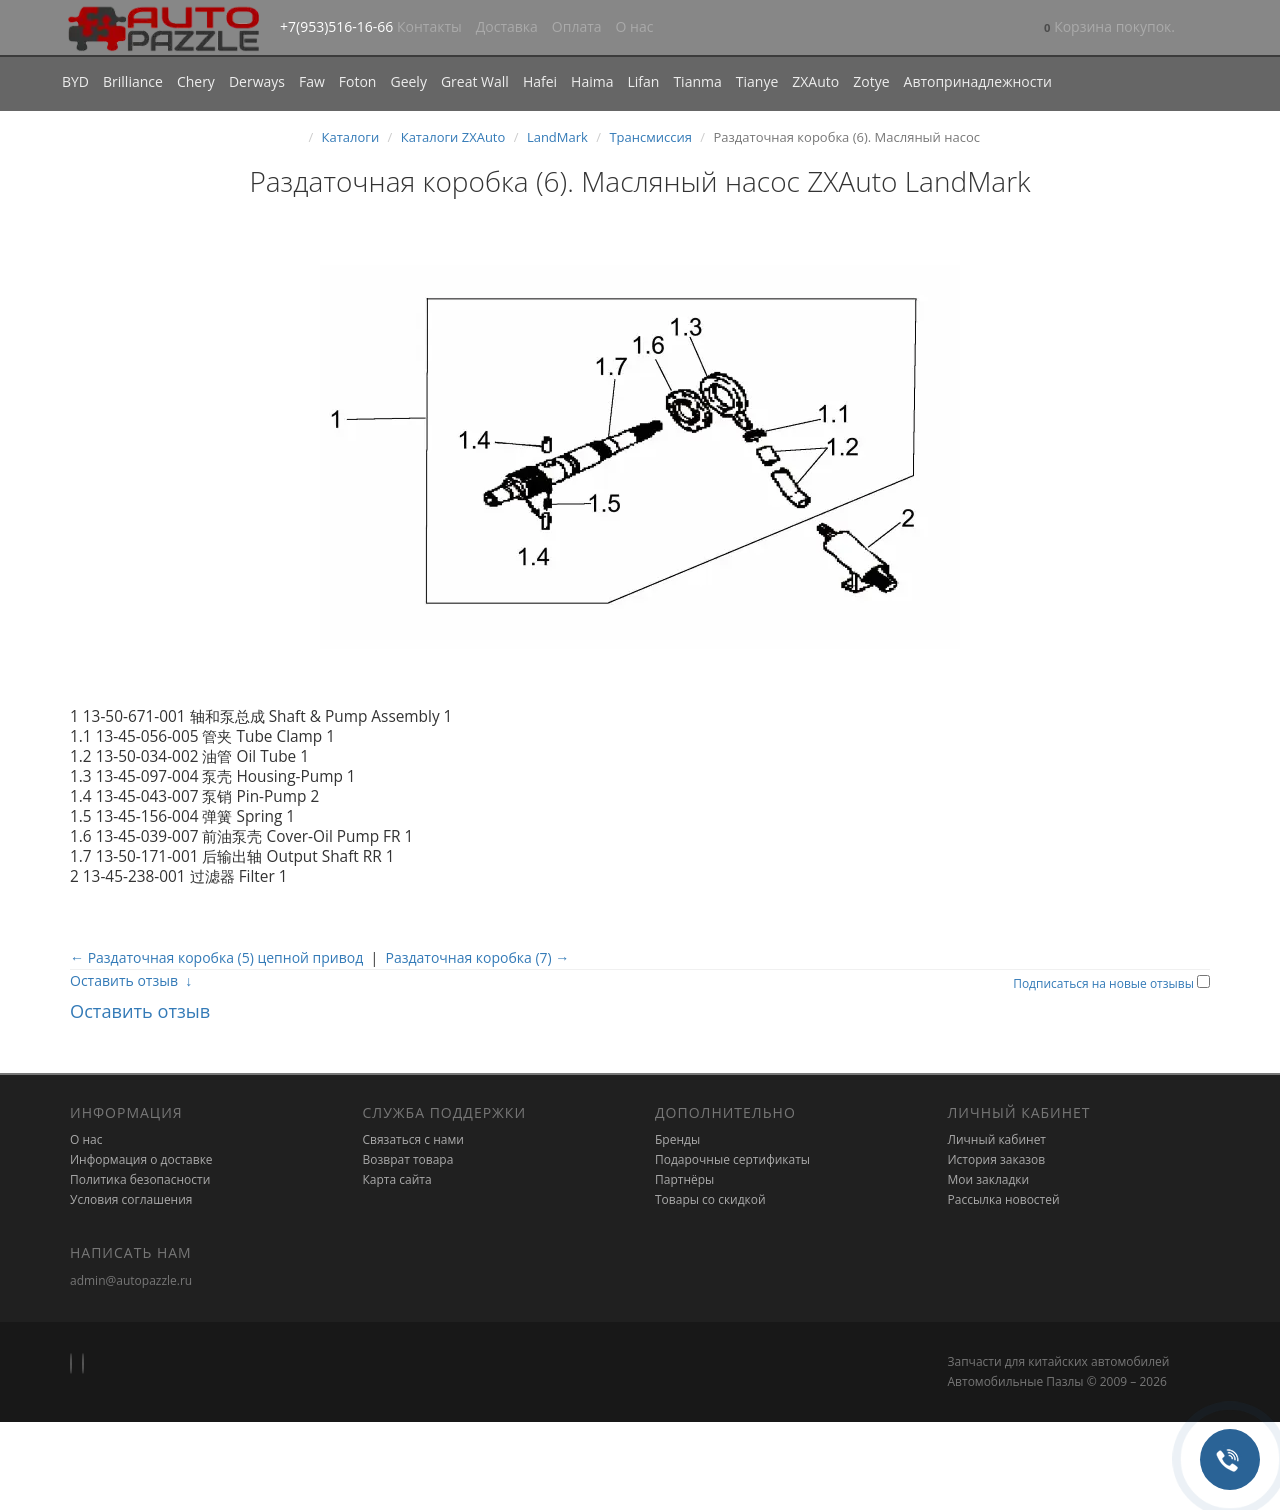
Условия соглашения (131, 1199)
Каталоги (351, 137)
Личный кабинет (997, 1139)
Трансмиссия (650, 137)
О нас (635, 26)
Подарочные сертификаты (732, 1159)
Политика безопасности (140, 1179)
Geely (408, 81)
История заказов (997, 1159)
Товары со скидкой (710, 1199)
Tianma (697, 81)
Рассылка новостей (1004, 1199)
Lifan (643, 81)
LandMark (557, 137)
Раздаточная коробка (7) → (478, 957)
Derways (257, 81)
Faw (312, 81)
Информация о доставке (141, 1159)
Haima (592, 81)
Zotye (871, 81)
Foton (358, 81)
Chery (196, 81)
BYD (75, 81)
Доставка (507, 26)
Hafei (540, 81)
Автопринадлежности (978, 81)
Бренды (677, 1139)
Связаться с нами (413, 1139)
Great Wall (475, 81)
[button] (1109, 28)
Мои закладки (989, 1179)
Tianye (757, 81)
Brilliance (133, 81)
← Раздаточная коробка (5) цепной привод (216, 957)
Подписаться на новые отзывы (1105, 983)
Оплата (577, 26)
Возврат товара (408, 1159)
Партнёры (684, 1179)
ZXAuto (815, 81)
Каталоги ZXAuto (453, 137)
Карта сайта (397, 1179)
